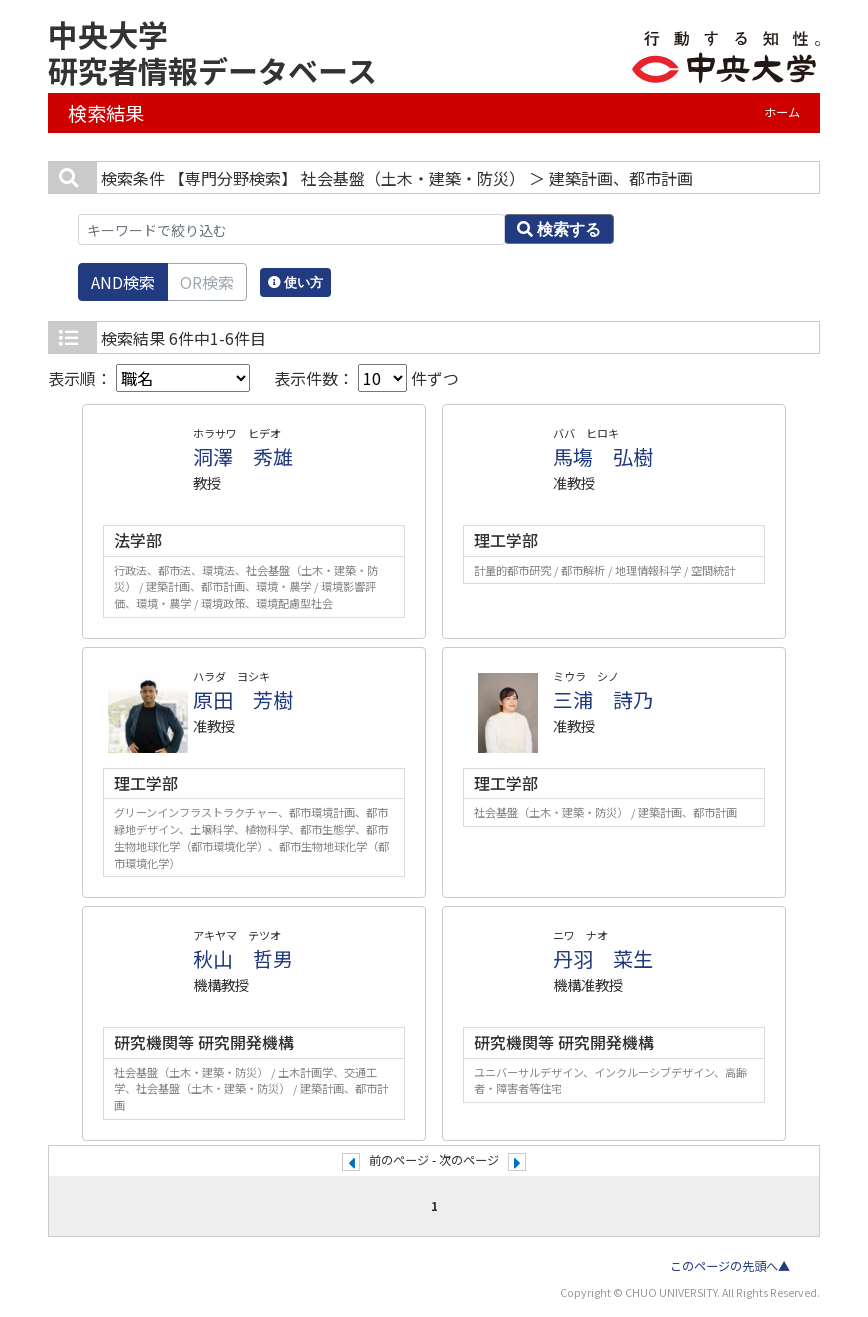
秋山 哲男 (243, 958)
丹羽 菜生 (603, 958)
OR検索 (207, 282)
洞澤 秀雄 (243, 456)
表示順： (149, 378)
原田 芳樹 (243, 699)
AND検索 (123, 282)
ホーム (782, 112)
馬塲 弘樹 (603, 456)
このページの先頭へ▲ (730, 1266)
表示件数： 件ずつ (366, 378)
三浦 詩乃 (603, 699)
